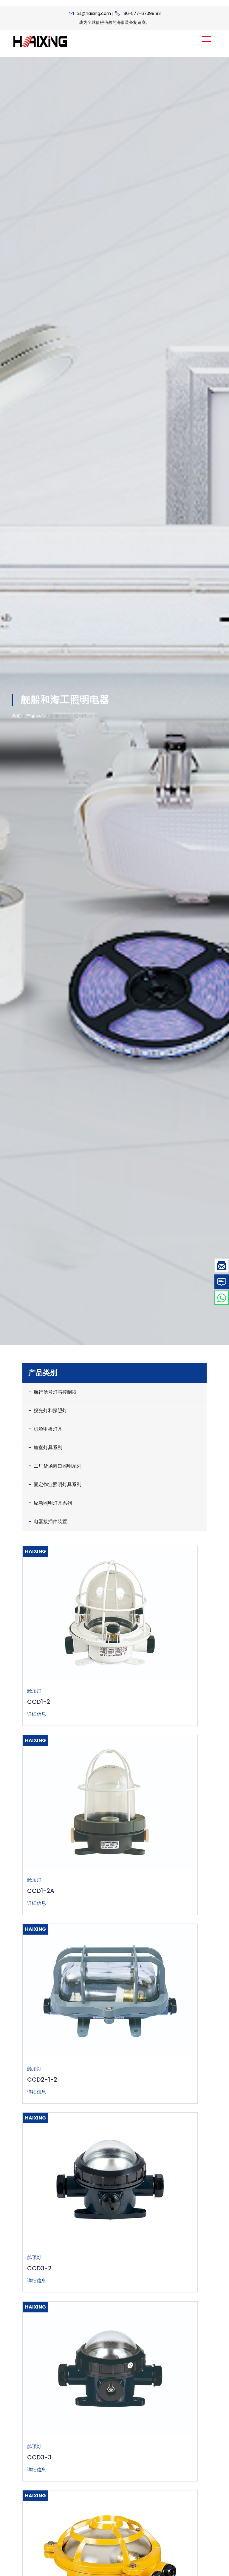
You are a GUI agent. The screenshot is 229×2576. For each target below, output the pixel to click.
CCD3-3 (39, 2457)
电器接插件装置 (47, 1521)
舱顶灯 (34, 1690)
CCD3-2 (39, 2268)
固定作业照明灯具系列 (54, 1484)
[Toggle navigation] (207, 39)
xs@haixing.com (94, 13)
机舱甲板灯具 (45, 1428)
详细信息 (36, 1714)
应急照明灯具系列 (50, 1502)
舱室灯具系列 (45, 1447)
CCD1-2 (38, 1702)
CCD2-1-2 (42, 2079)
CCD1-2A (40, 1891)
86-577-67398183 (142, 13)
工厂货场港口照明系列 (54, 1465)
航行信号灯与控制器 (52, 1391)
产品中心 (35, 716)
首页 (16, 716)
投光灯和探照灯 (47, 1410)
